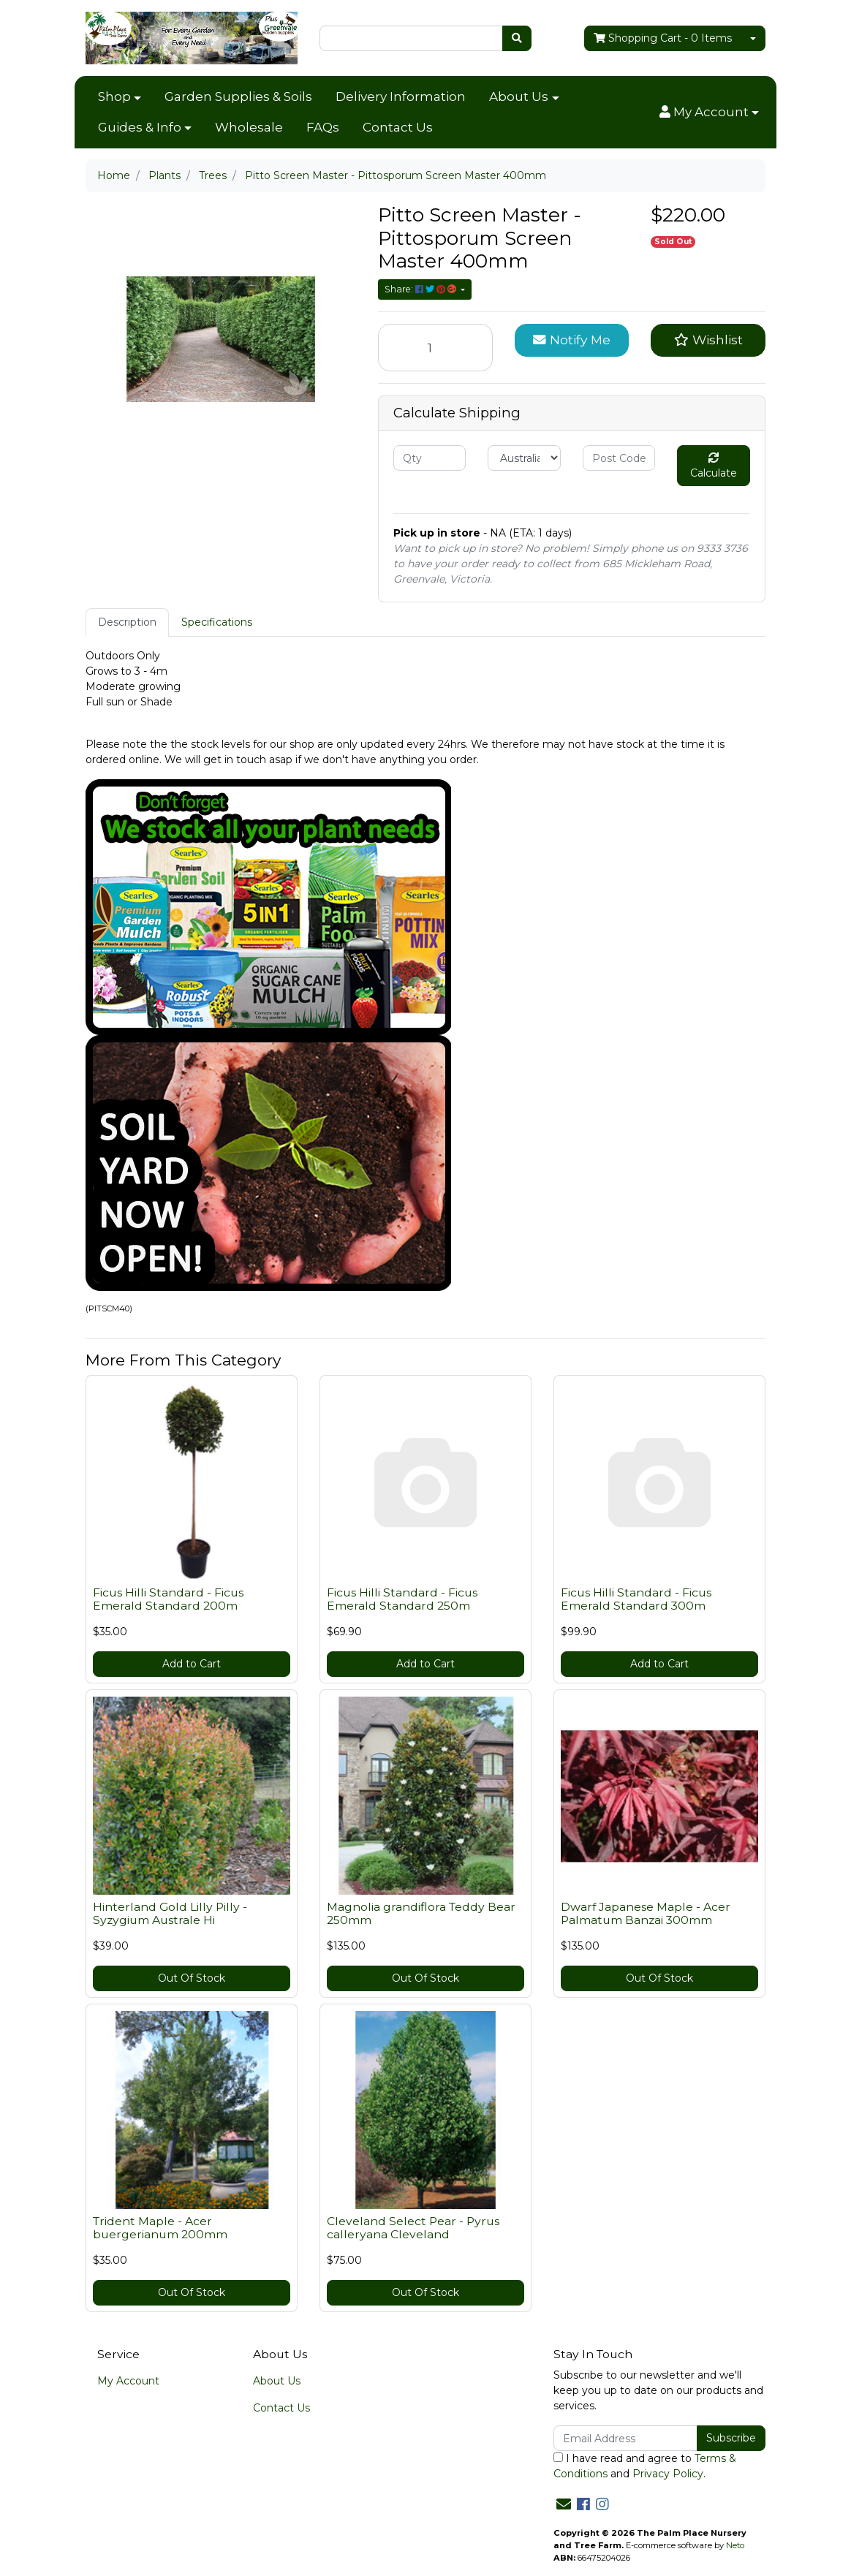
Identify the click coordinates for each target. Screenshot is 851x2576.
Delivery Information (401, 96)
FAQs (322, 127)
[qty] (429, 458)
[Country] (524, 458)
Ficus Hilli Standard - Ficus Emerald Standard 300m (636, 1599)
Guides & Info (139, 127)
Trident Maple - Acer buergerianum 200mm (160, 2228)
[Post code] (619, 458)
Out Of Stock (191, 1978)
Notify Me (571, 339)
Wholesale (249, 127)
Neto (735, 2545)
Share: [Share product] (421, 289)
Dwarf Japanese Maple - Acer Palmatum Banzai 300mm (645, 1914)
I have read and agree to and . (644, 2466)
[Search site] (517, 38)
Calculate (713, 466)
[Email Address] (625, 2438)
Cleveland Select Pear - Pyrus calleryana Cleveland (413, 2228)
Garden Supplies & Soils (238, 96)
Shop (114, 96)
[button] (709, 112)
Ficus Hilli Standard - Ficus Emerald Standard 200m (168, 1599)
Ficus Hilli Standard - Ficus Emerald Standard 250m (402, 1599)
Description (127, 622)
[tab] (127, 622)
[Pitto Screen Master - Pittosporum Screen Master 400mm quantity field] (435, 347)
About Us (518, 96)
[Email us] (563, 2504)
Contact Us (398, 127)
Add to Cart (191, 1663)
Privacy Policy (667, 2473)
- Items (663, 38)
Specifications (216, 622)
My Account (128, 2380)
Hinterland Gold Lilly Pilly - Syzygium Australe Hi (170, 1914)
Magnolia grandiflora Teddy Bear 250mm (421, 1914)
